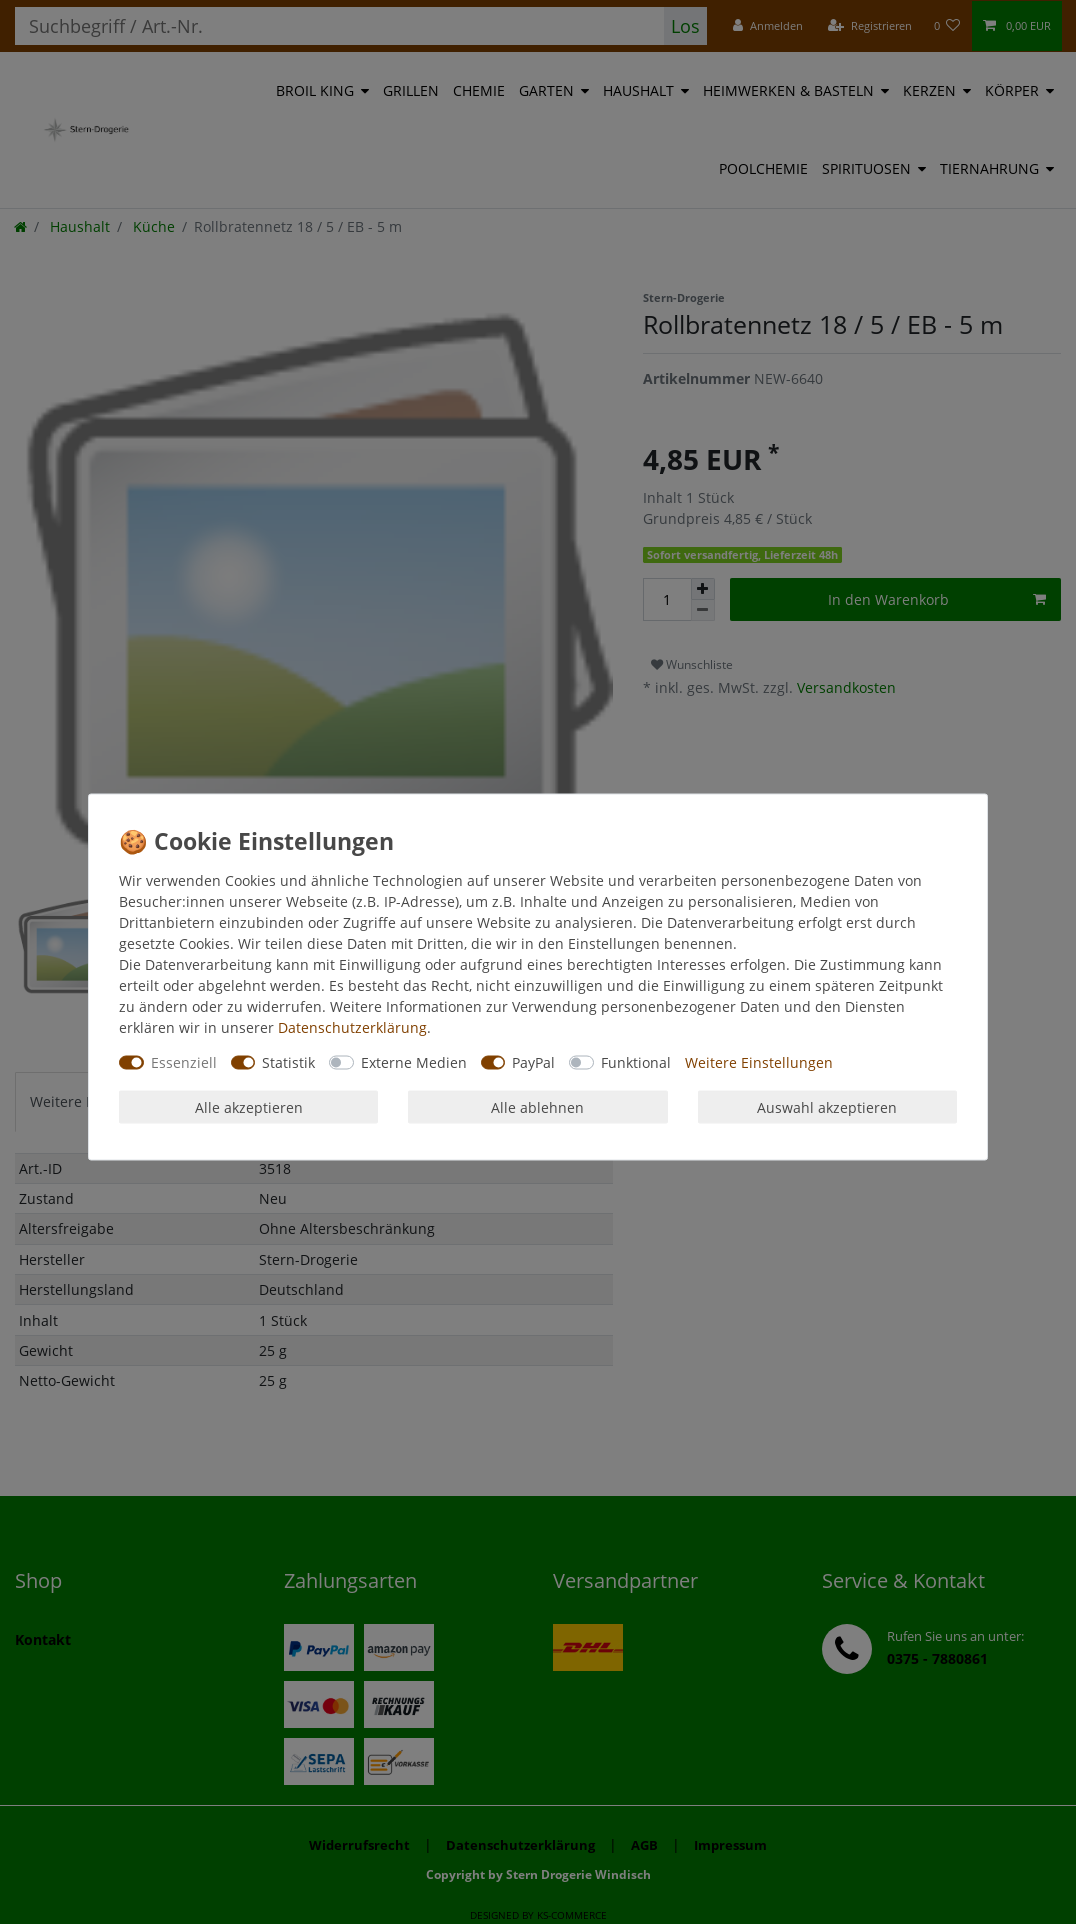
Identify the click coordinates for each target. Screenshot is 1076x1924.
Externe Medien (414, 1062)
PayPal (533, 1062)
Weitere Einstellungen (759, 1062)
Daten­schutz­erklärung (352, 1027)
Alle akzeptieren (249, 1106)
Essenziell (184, 1062)
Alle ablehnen (537, 1106)
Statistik (288, 1062)
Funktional (636, 1062)
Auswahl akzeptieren (827, 1106)
